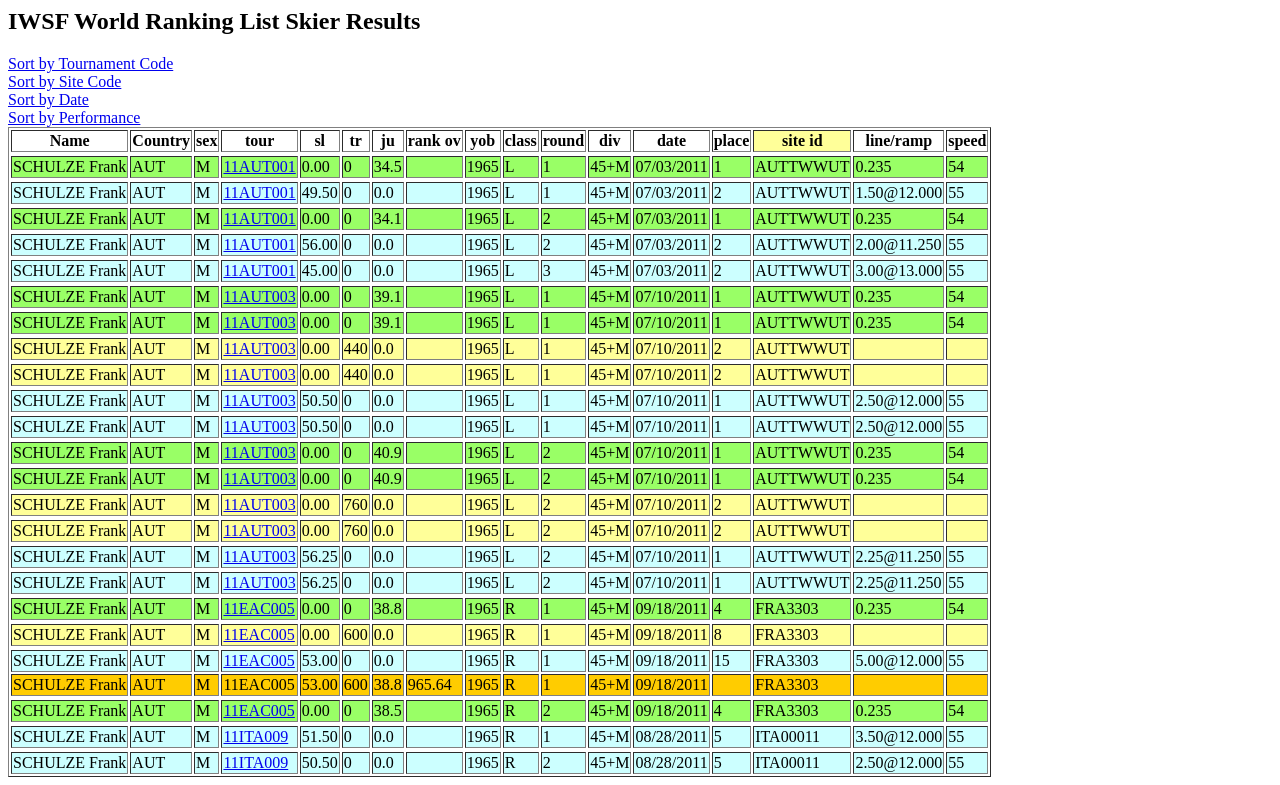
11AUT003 (259, 296)
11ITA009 (255, 736)
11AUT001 (259, 166)
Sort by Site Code (64, 81)
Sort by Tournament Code (90, 63)
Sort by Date (48, 99)
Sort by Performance (74, 117)
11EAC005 (258, 608)
